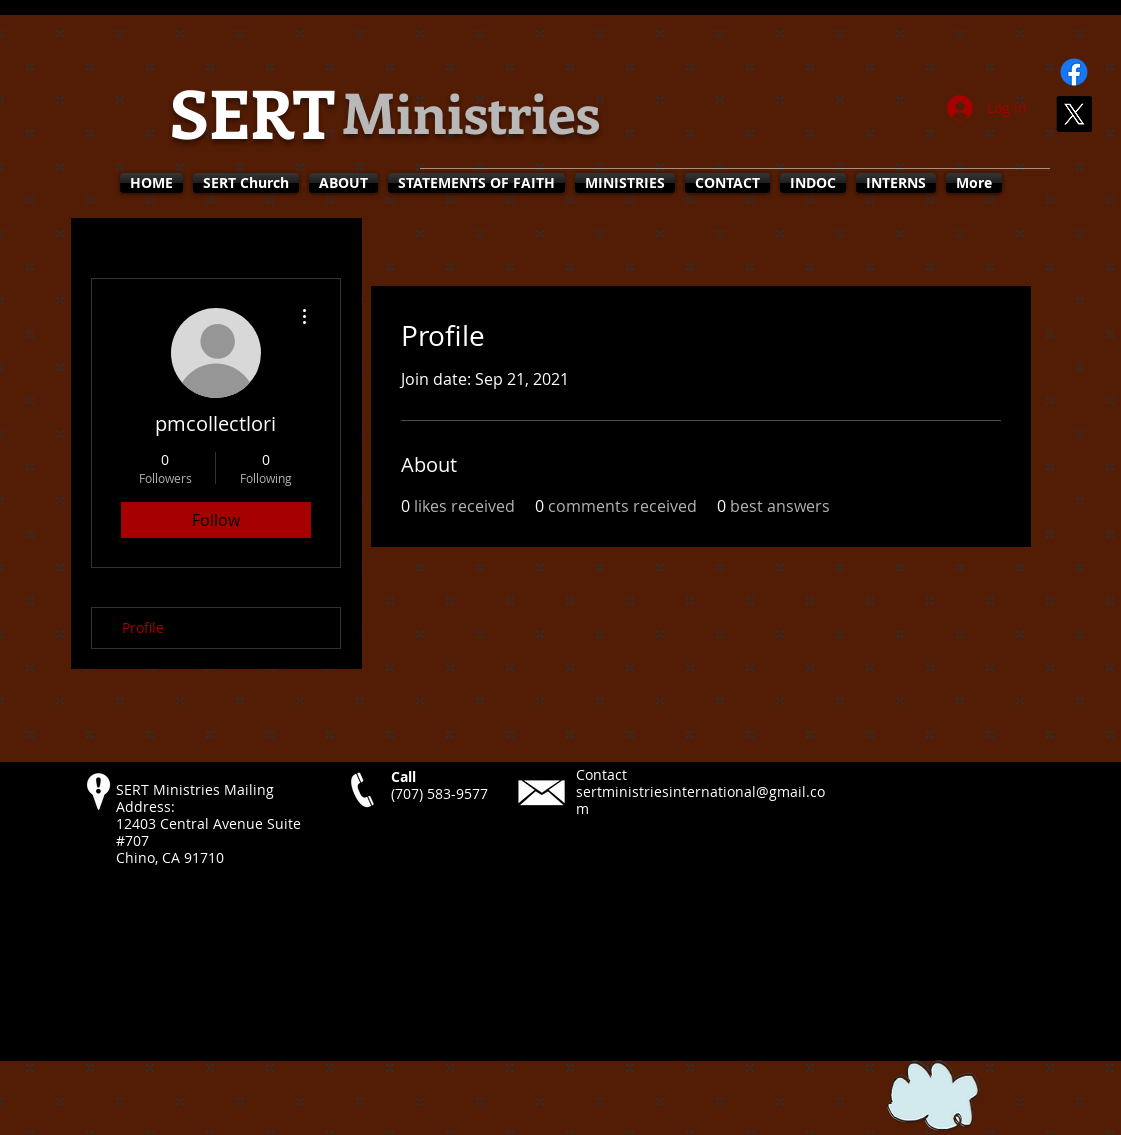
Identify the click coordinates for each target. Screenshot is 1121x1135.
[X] (1074, 114)
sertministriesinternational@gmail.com (700, 800)
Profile (143, 627)
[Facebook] (1074, 72)
